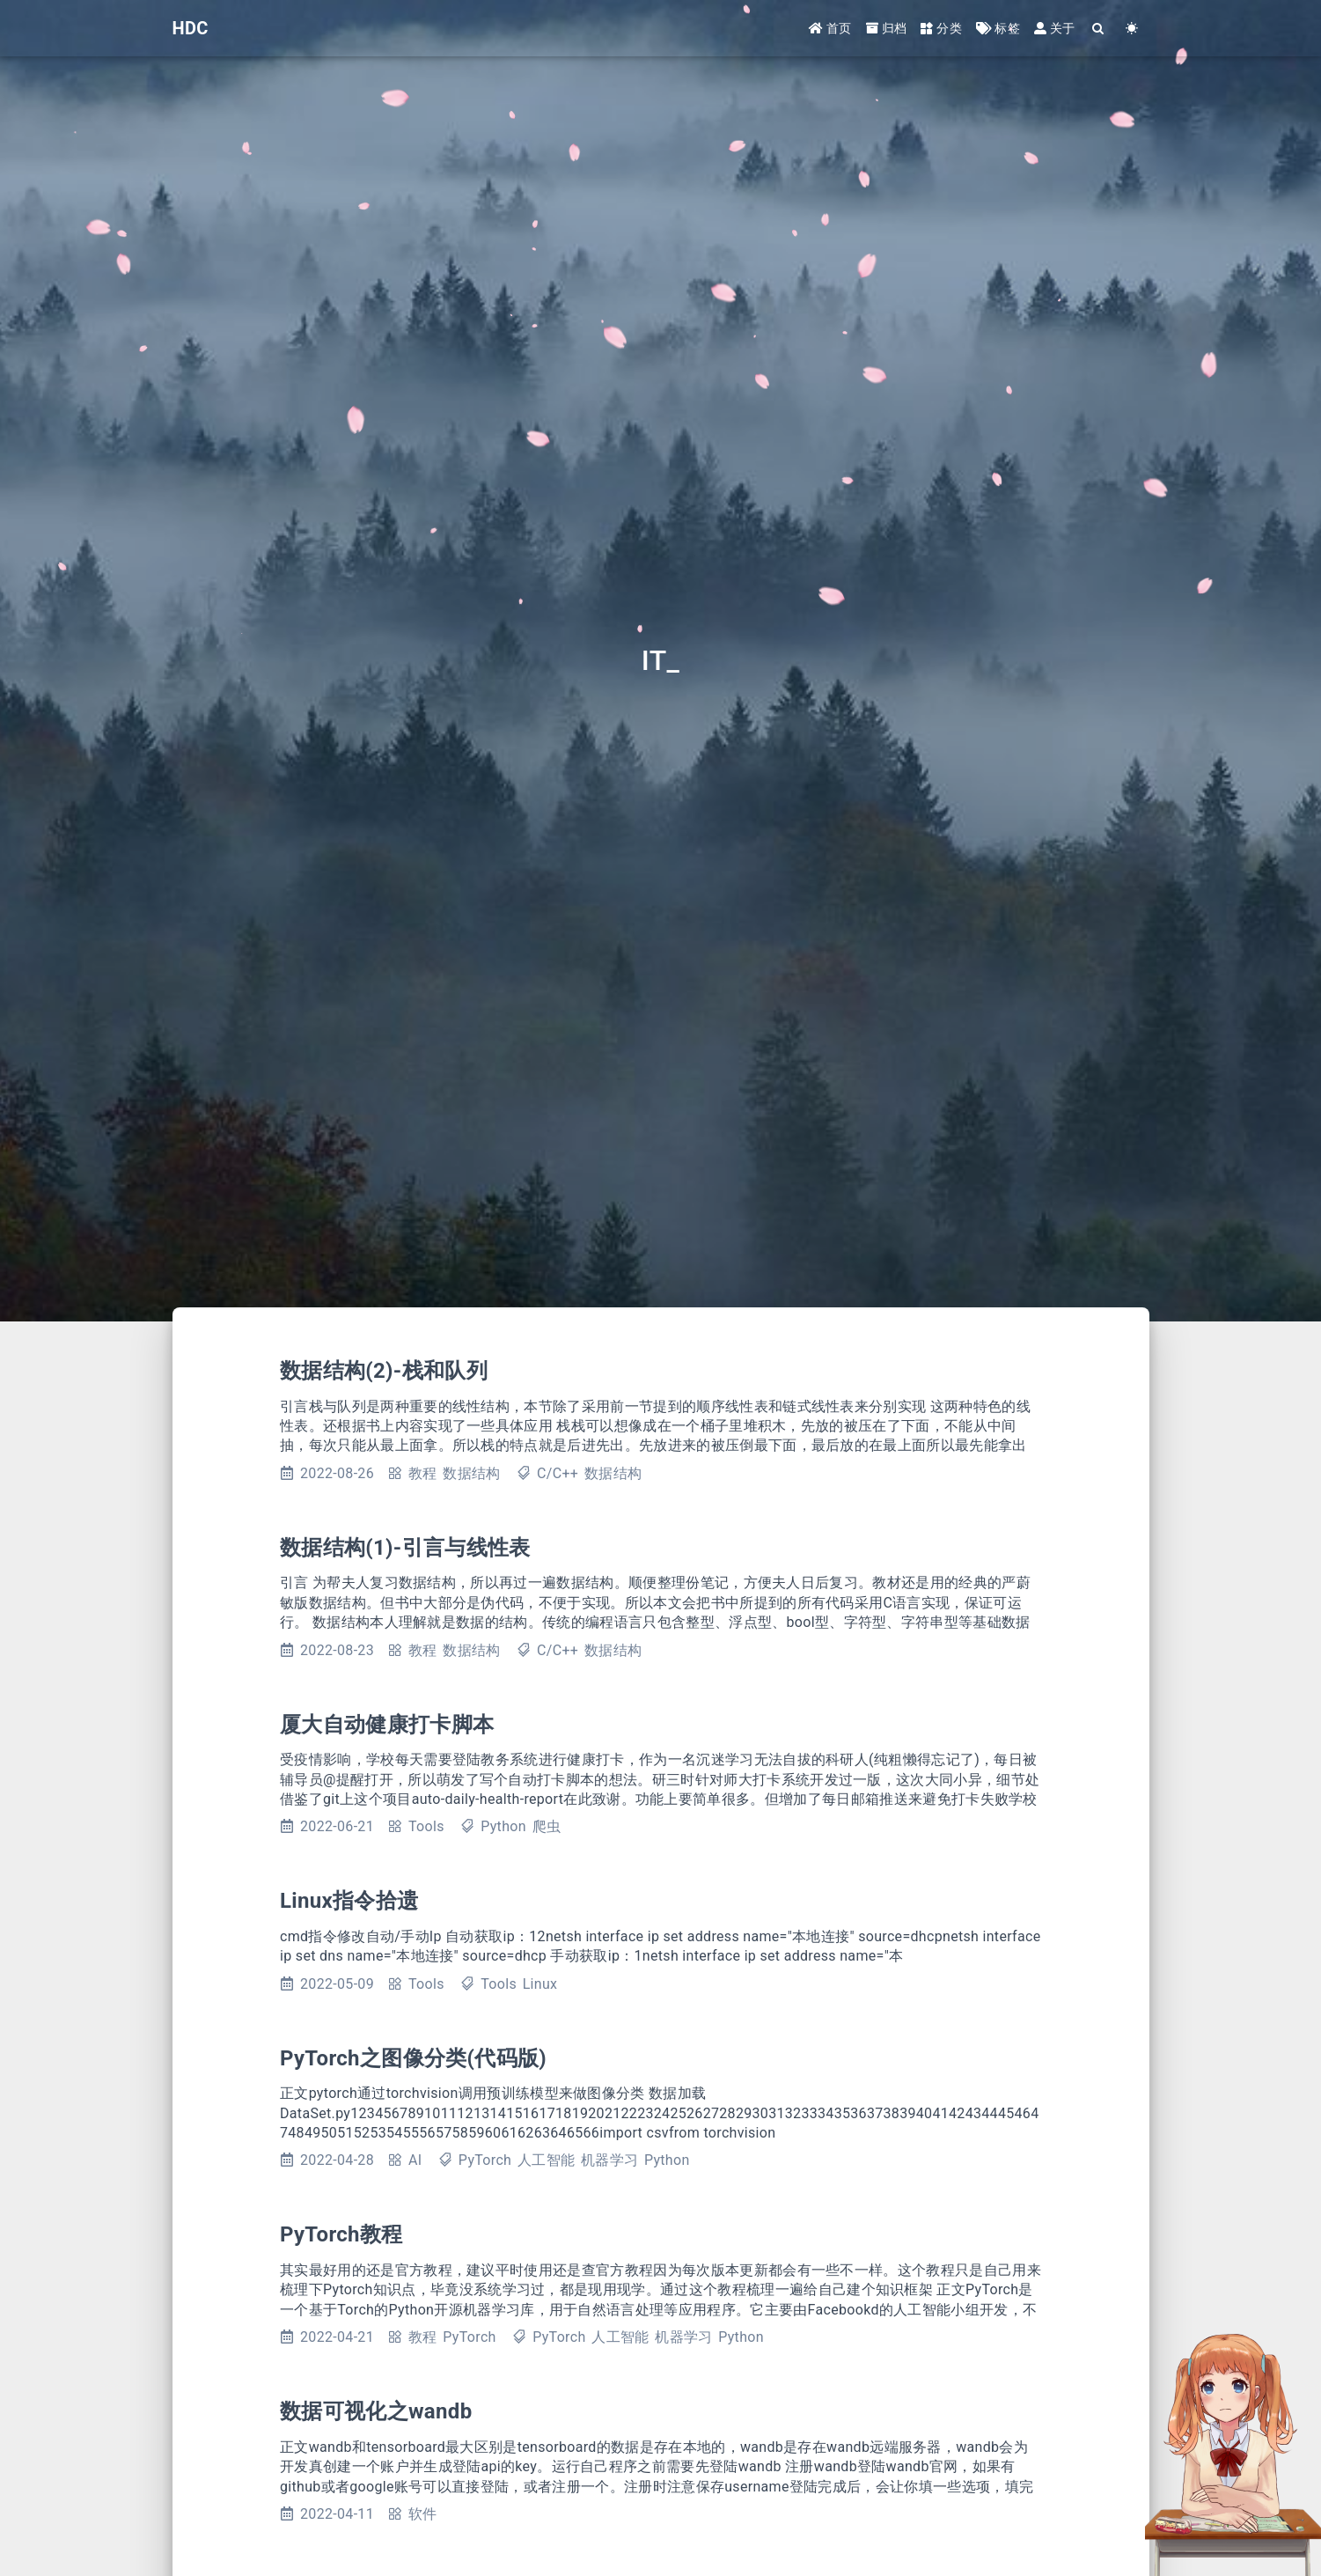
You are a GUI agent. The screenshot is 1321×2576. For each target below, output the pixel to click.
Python (503, 1826)
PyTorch (485, 2160)
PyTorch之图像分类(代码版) (413, 2058)
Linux (540, 1984)
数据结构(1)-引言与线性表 (405, 1547)
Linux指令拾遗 (349, 1900)
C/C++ (557, 1473)
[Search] (1099, 28)
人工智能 (546, 2160)
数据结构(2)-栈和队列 (384, 1370)
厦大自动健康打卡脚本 (387, 1724)
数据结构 (471, 1473)
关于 (1054, 28)
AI (415, 2160)
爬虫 (546, 1826)
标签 (998, 28)
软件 (422, 2514)
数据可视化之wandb (376, 2411)
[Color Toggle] (1132, 28)
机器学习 (609, 2160)
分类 (941, 28)
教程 (422, 1473)
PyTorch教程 (341, 2234)
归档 (886, 28)
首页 (830, 28)
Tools (426, 1826)
